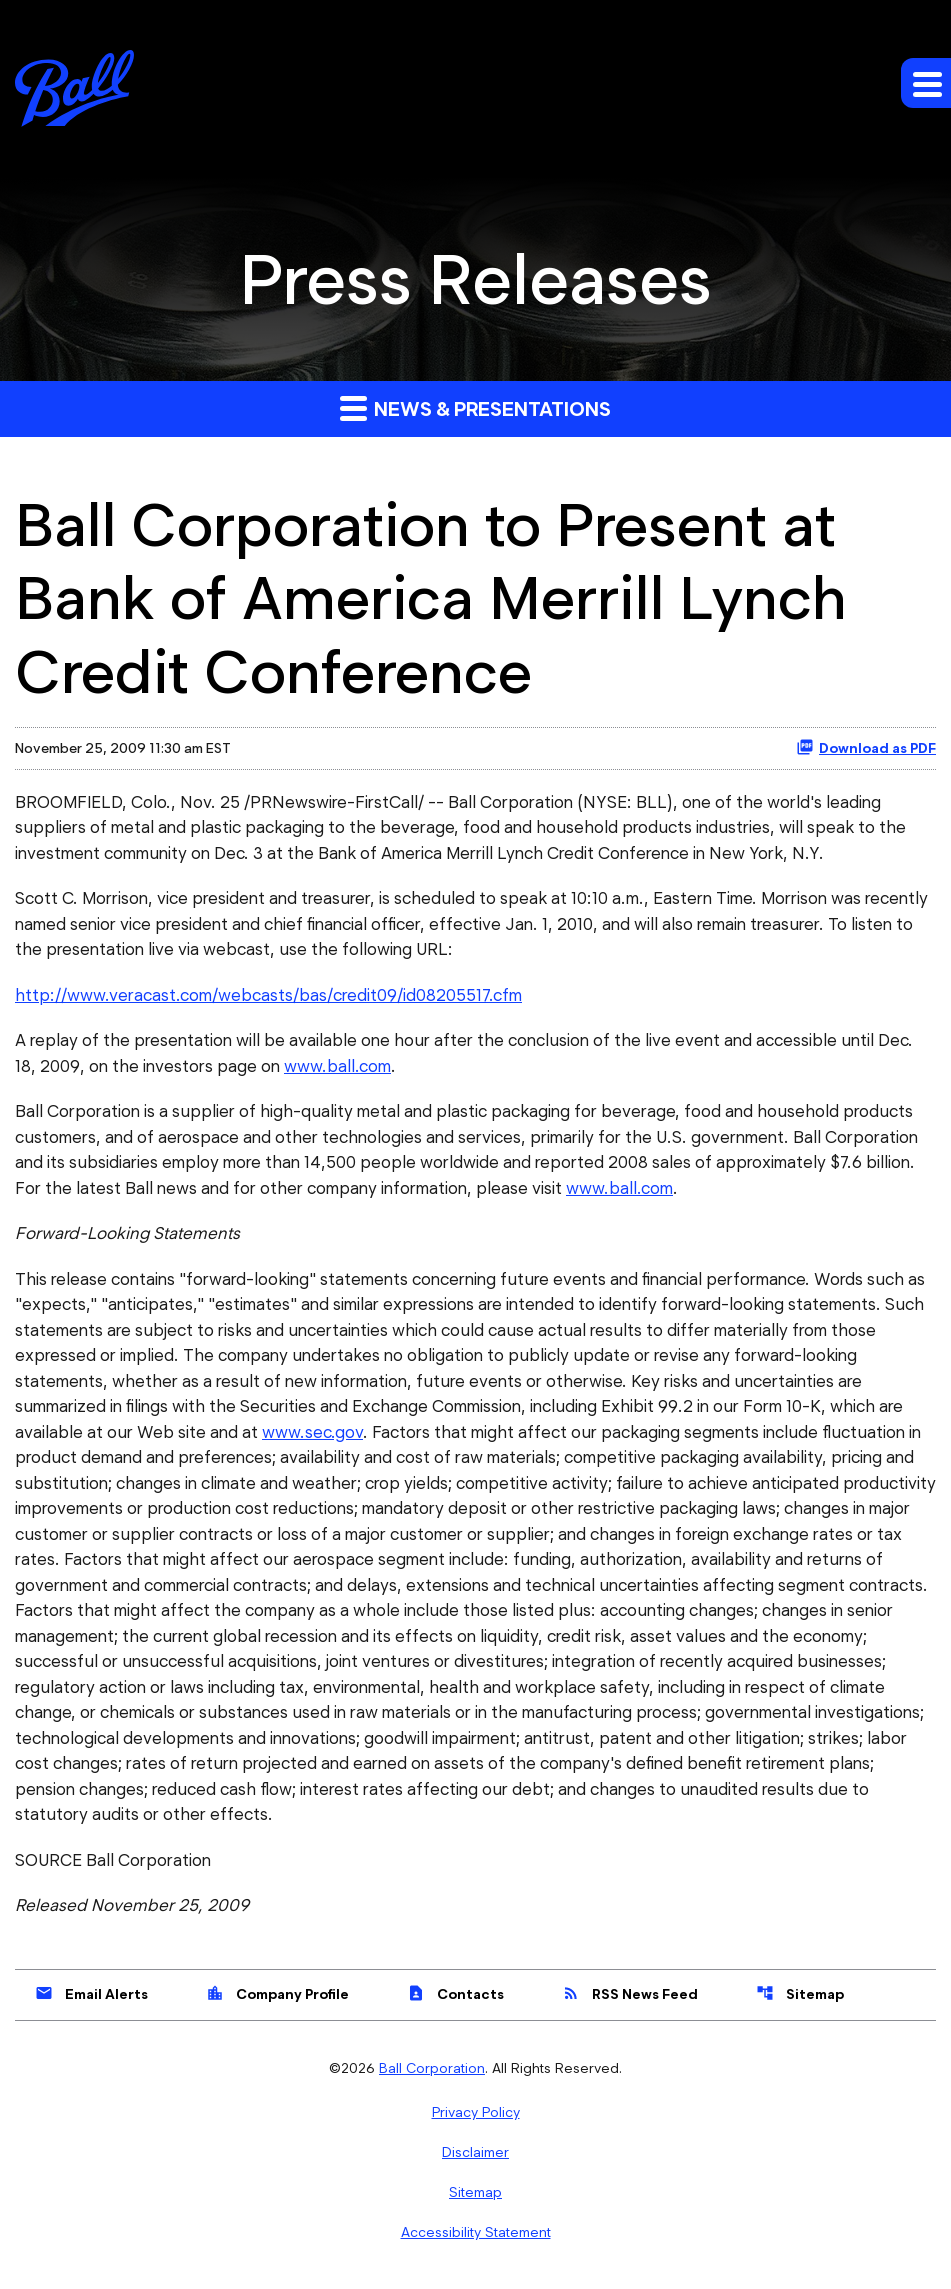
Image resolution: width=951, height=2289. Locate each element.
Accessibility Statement (476, 2232)
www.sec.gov (312, 1432)
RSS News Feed (630, 1993)
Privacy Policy (476, 2112)
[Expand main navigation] (926, 83)
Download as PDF (866, 747)
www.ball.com (337, 1066)
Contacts (455, 1993)
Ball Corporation (432, 2068)
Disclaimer (475, 2152)
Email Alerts (91, 1993)
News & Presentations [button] (475, 407)
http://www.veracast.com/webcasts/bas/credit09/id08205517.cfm (268, 995)
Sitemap (800, 1993)
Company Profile (277, 1993)
